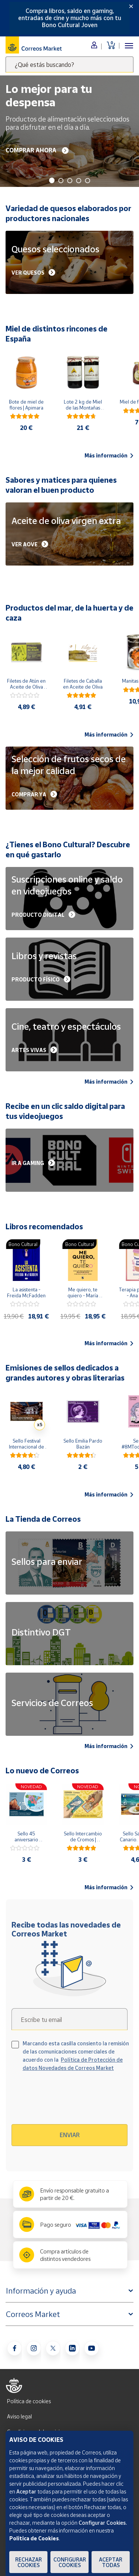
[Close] (131, 6)
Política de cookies (29, 2401)
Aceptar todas (110, 2562)
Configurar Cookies (69, 2562)
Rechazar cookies (28, 2562)
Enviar (70, 2135)
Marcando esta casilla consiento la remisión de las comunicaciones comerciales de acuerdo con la (76, 2055)
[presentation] (75, 2100)
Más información (109, 456)
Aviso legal (19, 2416)
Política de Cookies (34, 2538)
